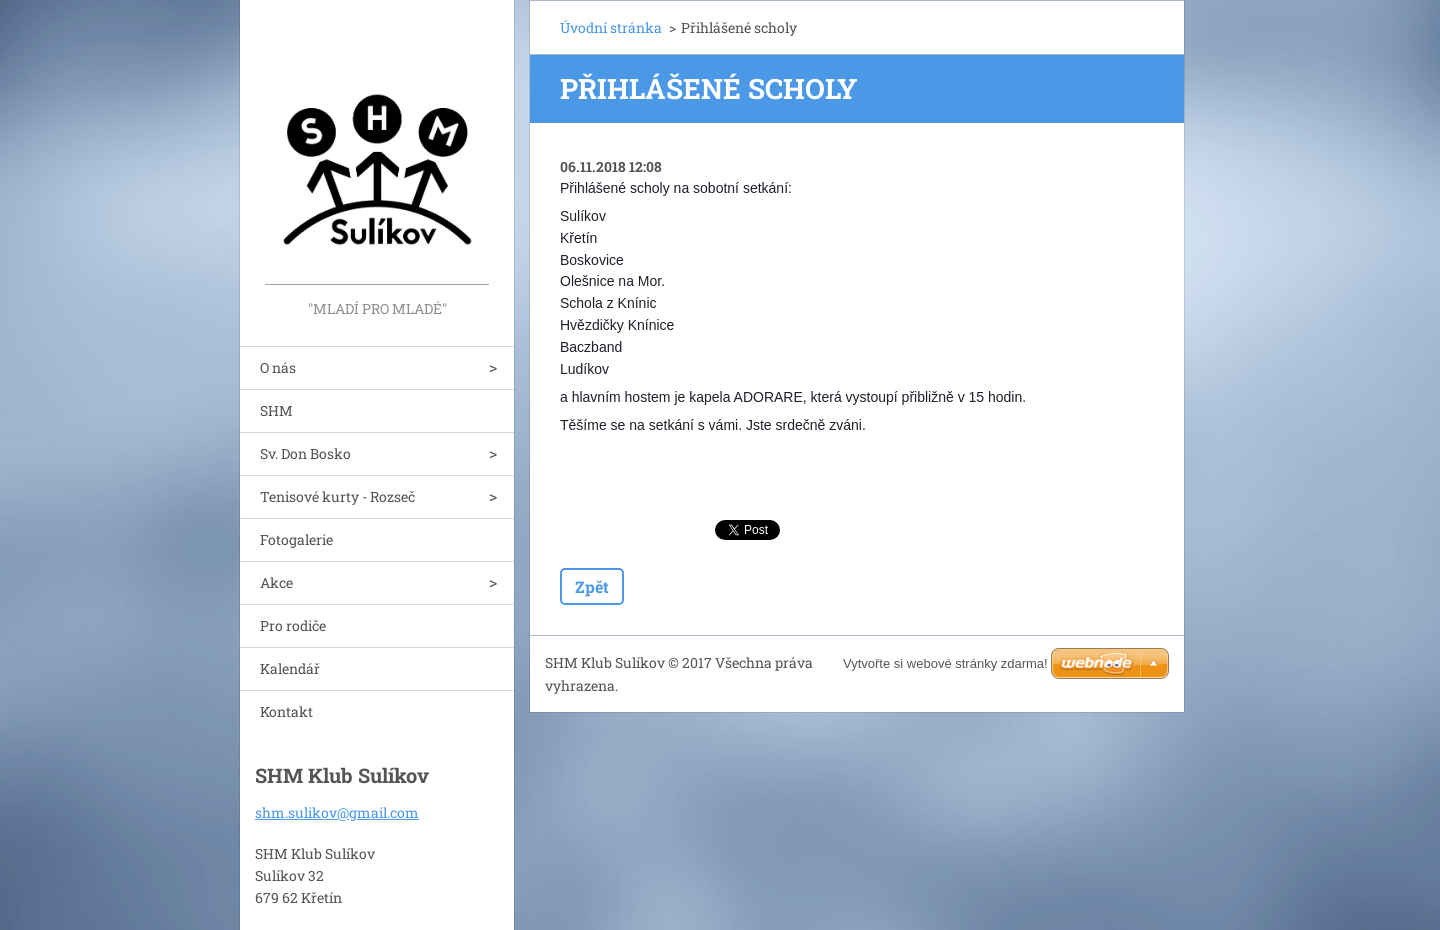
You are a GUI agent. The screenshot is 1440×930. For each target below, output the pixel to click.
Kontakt (286, 711)
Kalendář (290, 668)
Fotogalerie (296, 539)
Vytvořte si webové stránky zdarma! (945, 663)
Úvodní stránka (611, 27)
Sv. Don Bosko (305, 453)
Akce (276, 582)
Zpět (592, 586)
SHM (276, 410)
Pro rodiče (293, 625)
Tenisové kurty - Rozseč (337, 496)
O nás (278, 367)
